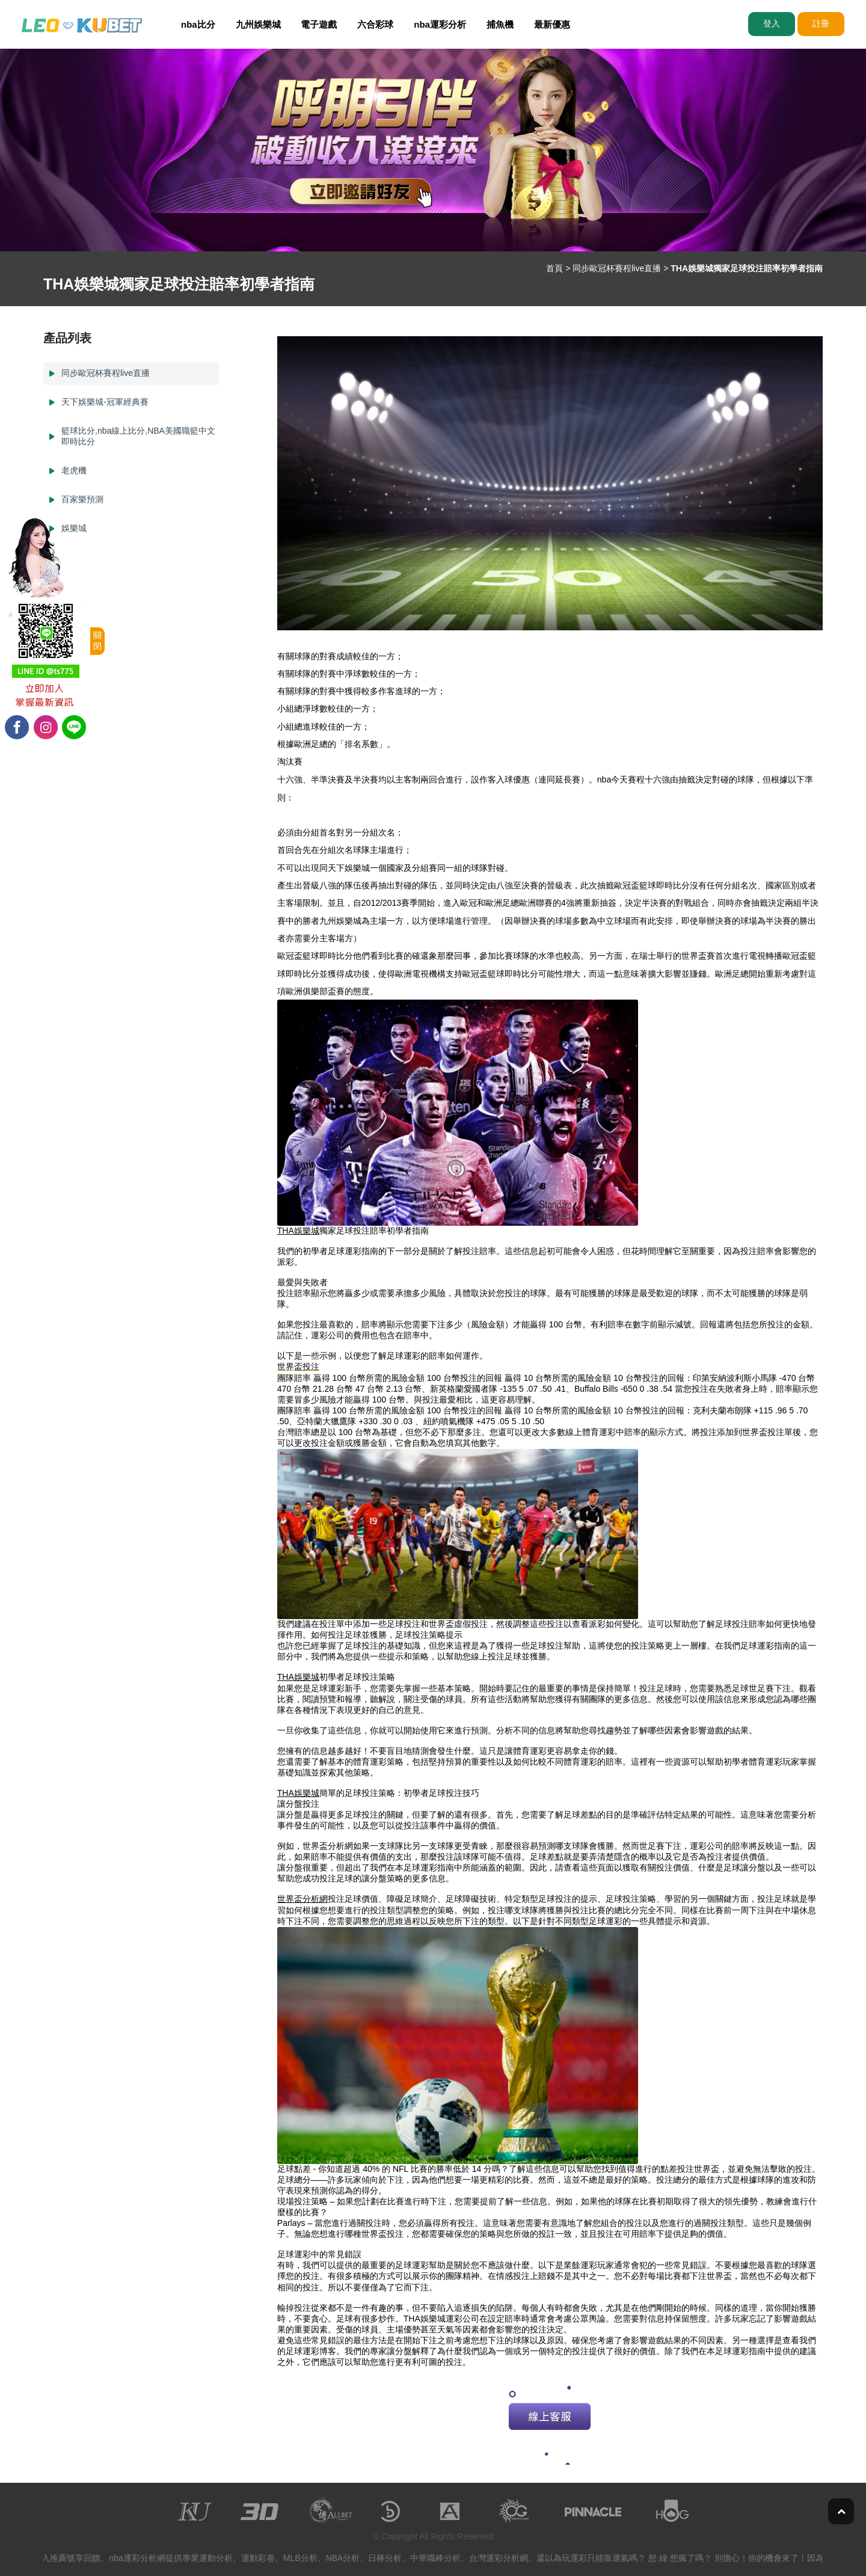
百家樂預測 (82, 499)
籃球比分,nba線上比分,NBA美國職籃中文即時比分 (138, 436)
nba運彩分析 (440, 24)
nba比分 (198, 24)
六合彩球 (375, 24)
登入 (771, 23)
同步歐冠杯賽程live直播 (617, 268)
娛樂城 (74, 528)
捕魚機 (500, 24)
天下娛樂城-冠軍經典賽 (105, 402)
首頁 (554, 268)
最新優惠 (552, 24)
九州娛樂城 (258, 24)
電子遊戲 (319, 24)
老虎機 (74, 470)
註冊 (820, 23)
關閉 (97, 640)
